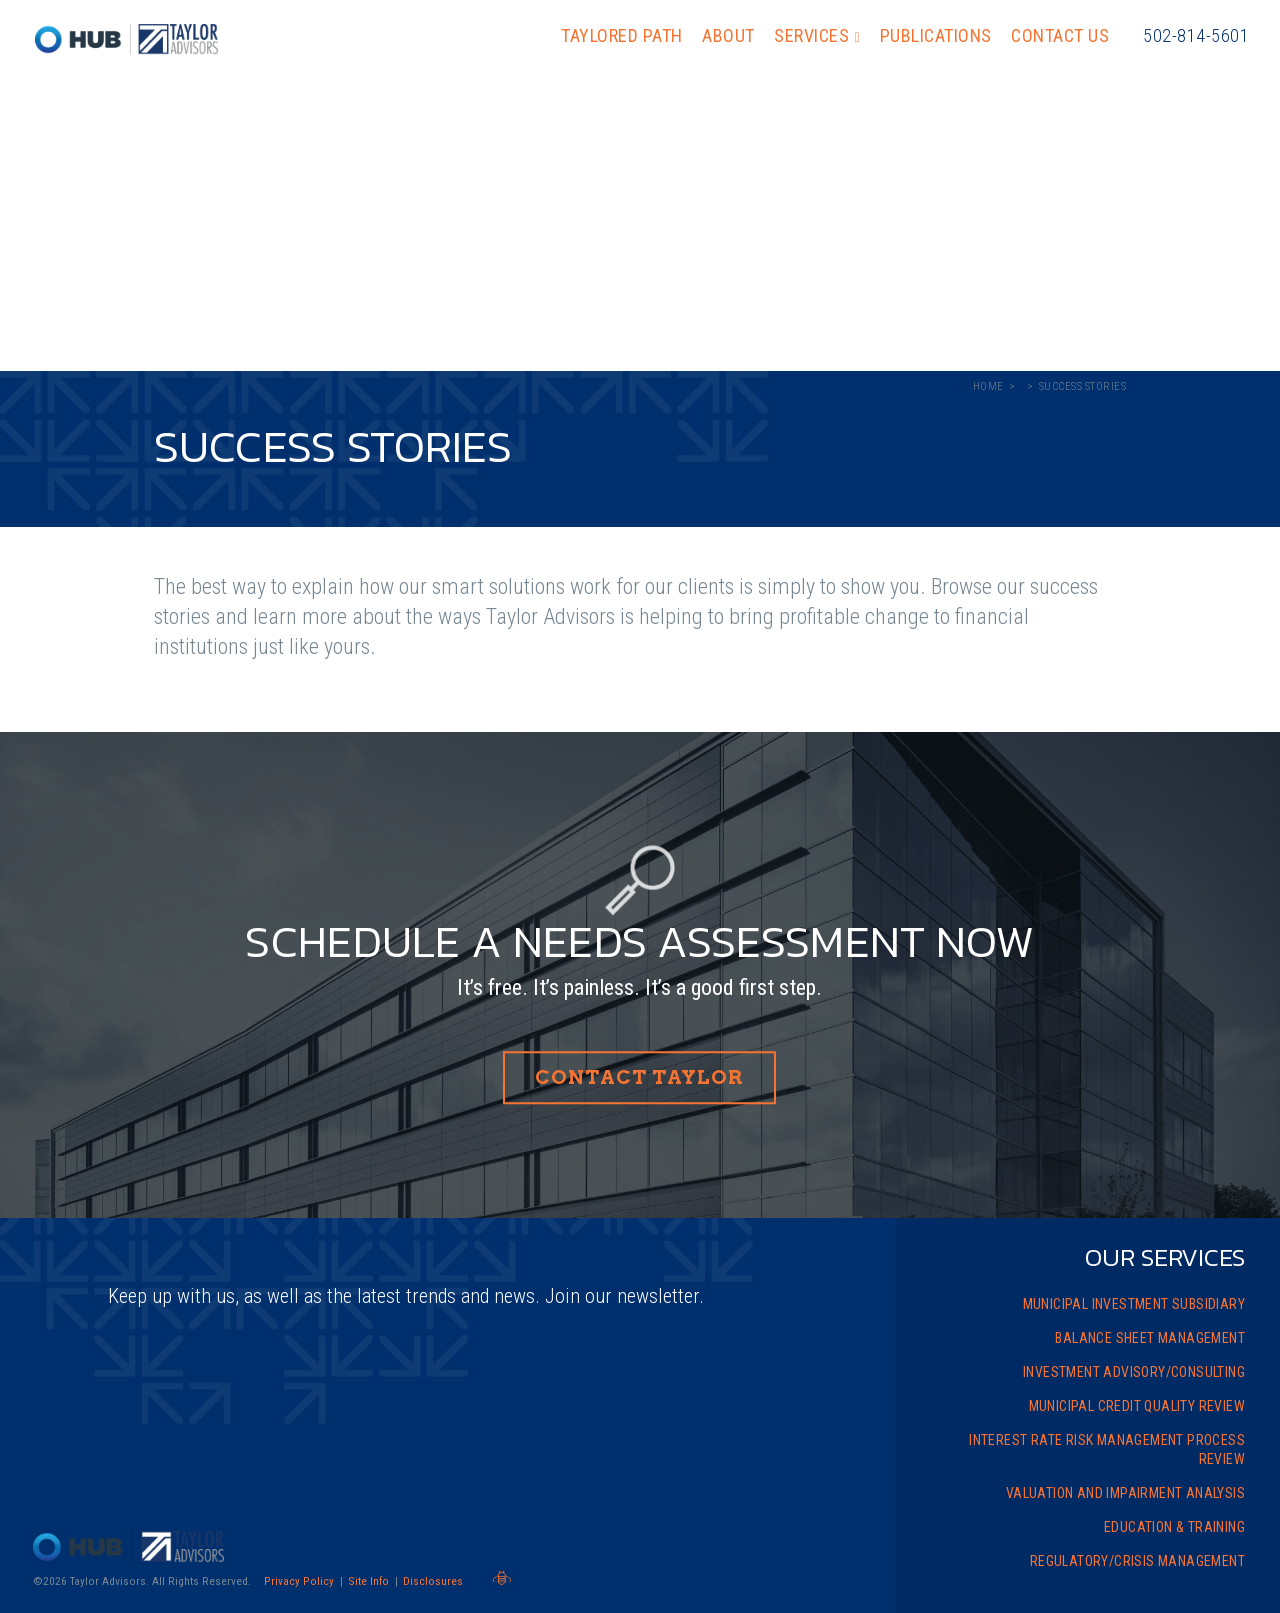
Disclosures (433, 1581)
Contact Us (1060, 35)
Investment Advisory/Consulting (1134, 1372)
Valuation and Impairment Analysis (1125, 1493)
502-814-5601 (1196, 35)
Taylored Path (622, 35)
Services (811, 35)
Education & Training (1174, 1527)
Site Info (368, 1581)
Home (988, 386)
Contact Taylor (639, 1078)
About (728, 35)
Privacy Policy (299, 1581)
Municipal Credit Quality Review (1137, 1406)
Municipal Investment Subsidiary (1134, 1304)
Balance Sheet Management (1150, 1338)
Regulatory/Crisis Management (1137, 1561)
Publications (936, 35)
